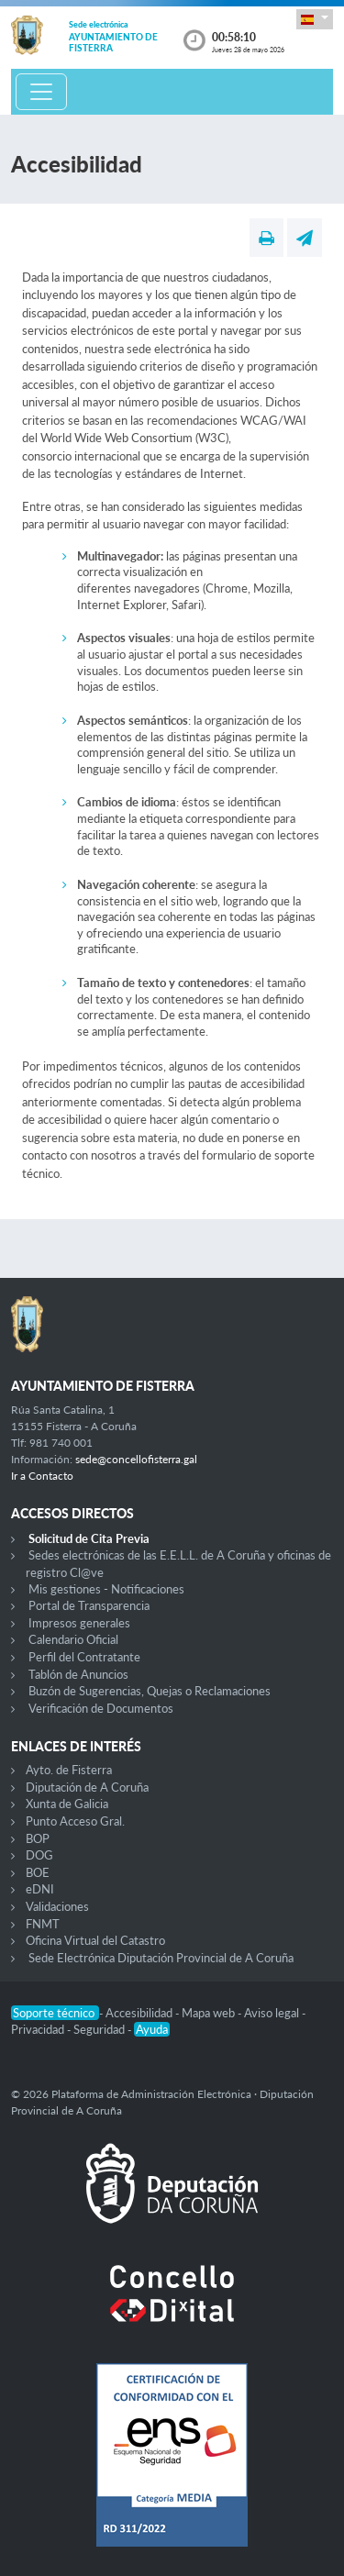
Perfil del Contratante (84, 1656)
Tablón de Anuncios (78, 1674)
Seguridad (100, 2029)
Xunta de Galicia (67, 1803)
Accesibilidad (140, 2012)
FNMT (43, 1923)
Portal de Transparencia (89, 1605)
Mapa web (210, 2012)
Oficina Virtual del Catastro (95, 1940)
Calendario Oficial (73, 1639)
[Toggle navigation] (41, 91)
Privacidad (39, 2029)
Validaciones (57, 1906)
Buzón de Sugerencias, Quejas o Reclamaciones (149, 1690)
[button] (314, 18)
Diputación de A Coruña (87, 1787)
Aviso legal (273, 2012)
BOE (38, 1872)
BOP (38, 1838)
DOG (39, 1855)
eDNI (40, 1889)
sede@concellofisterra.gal (136, 1459)
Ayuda (152, 2029)
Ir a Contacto (42, 1475)
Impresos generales (79, 1623)
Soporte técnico (55, 2012)
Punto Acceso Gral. (75, 1821)
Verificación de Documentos (100, 1708)
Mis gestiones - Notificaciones (106, 1589)
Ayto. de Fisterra (69, 1769)
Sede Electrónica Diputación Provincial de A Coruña (161, 1957)
